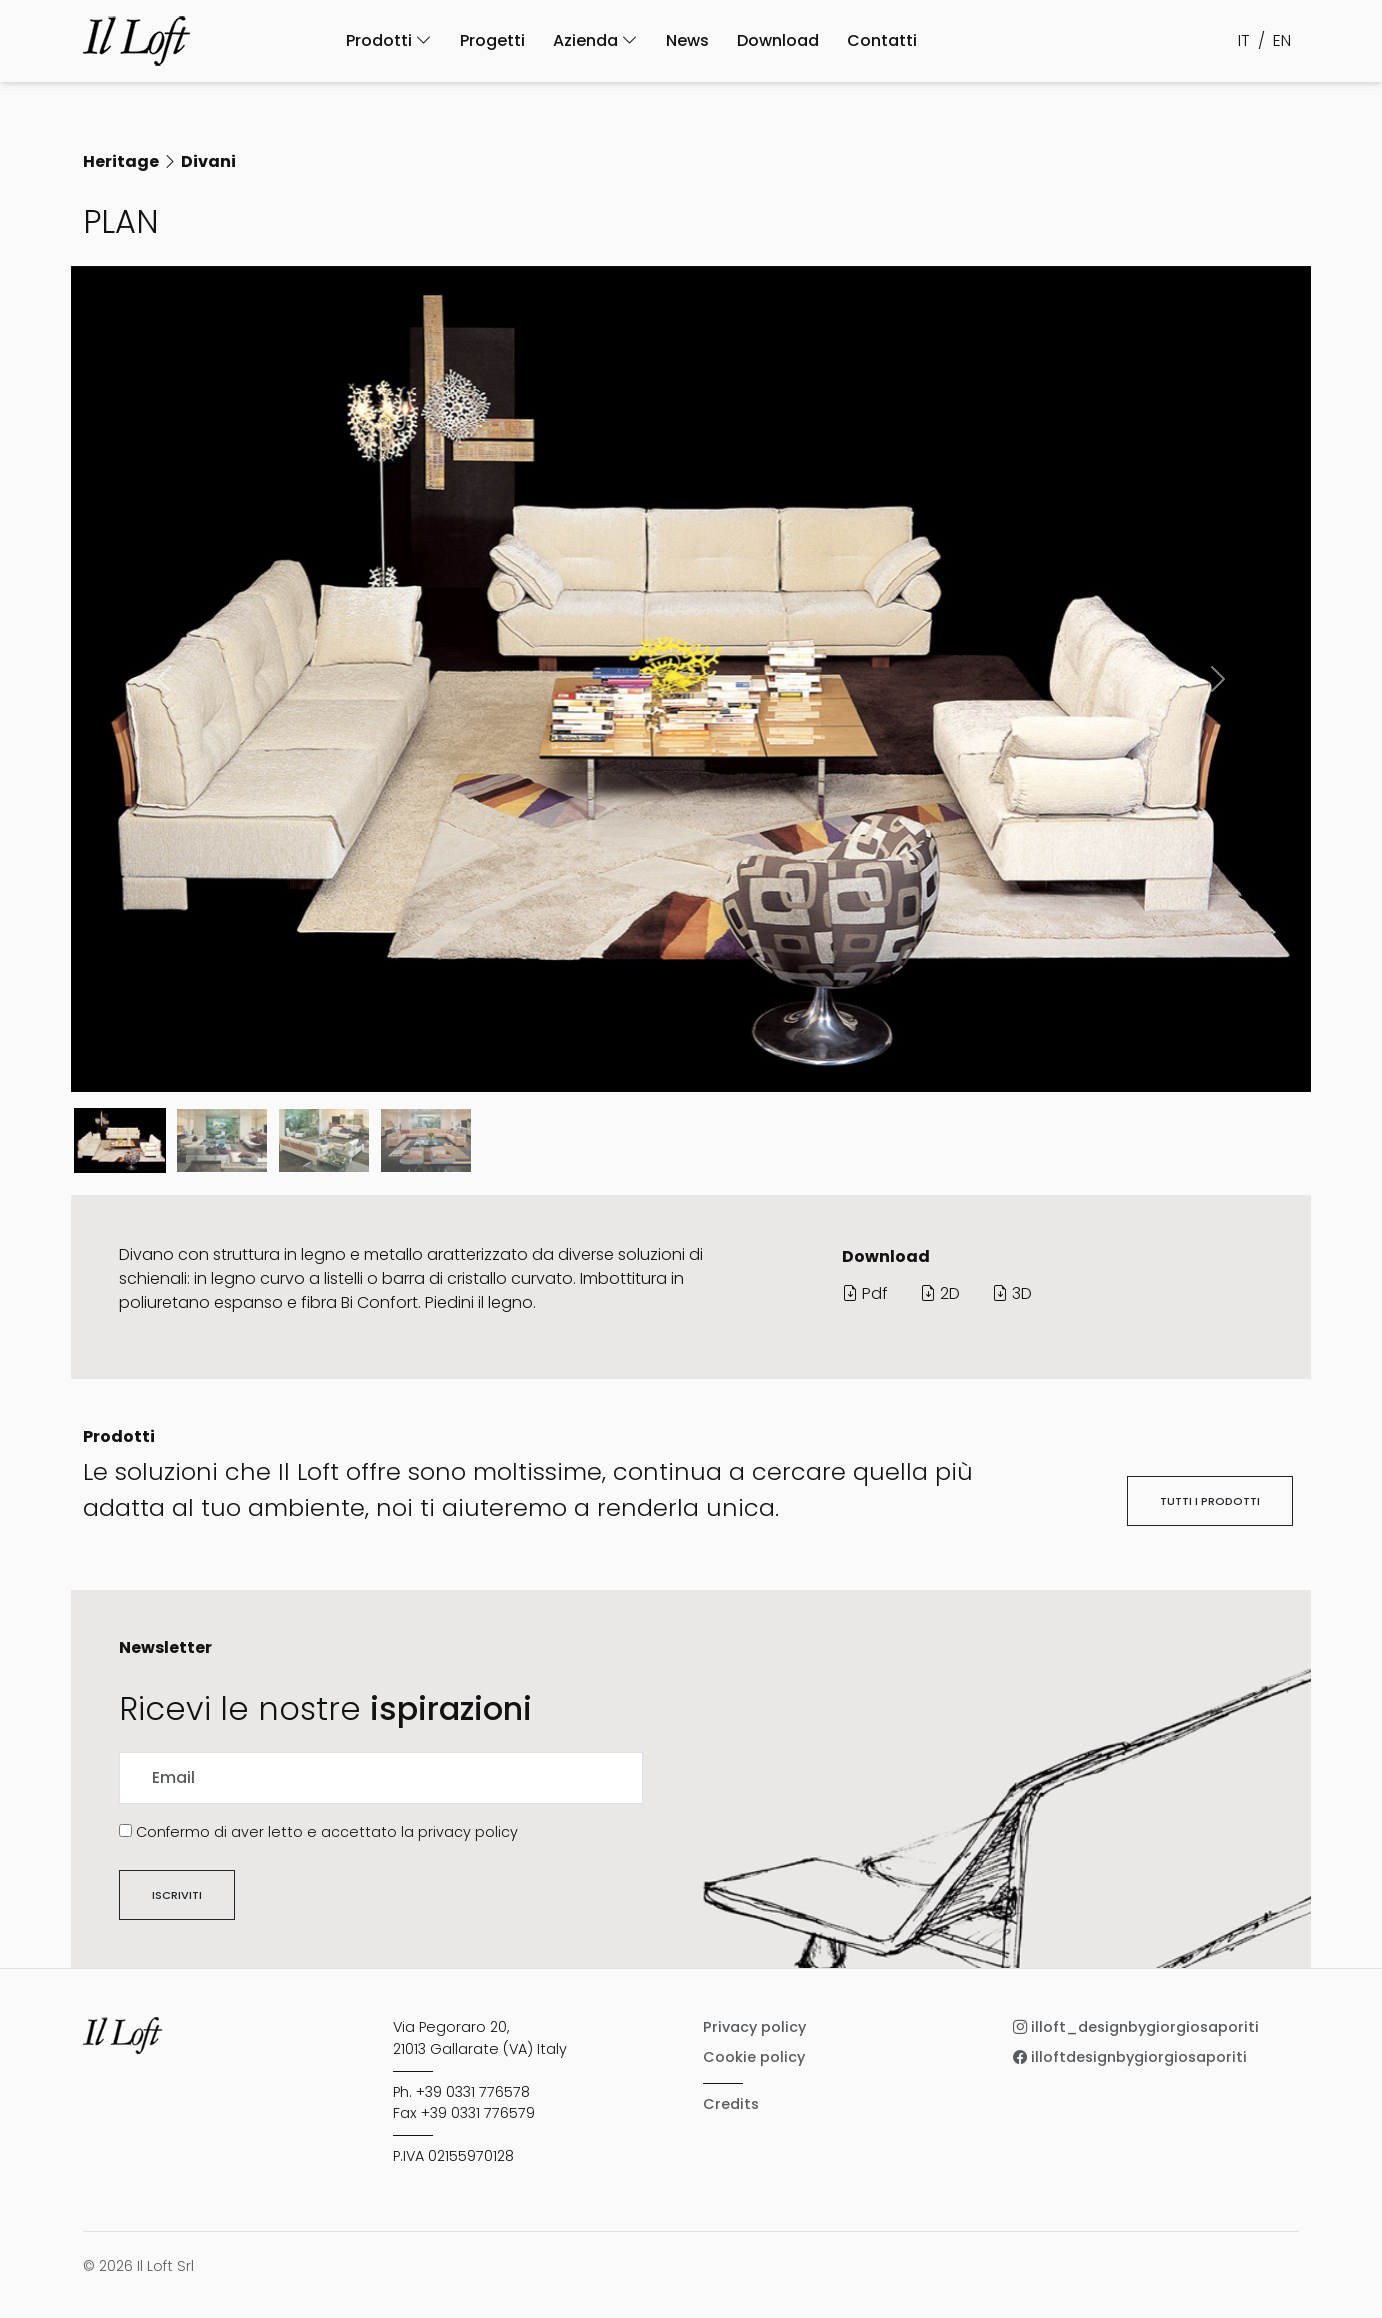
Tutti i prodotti (1210, 1501)
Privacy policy (754, 2027)
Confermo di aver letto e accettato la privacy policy (327, 1832)
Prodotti (389, 40)
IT (1244, 40)
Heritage (121, 161)
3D (1012, 1293)
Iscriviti (177, 1895)
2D (940, 1293)
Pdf (865, 1293)
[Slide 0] (120, 1140)
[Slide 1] (222, 1140)
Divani (208, 161)
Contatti (882, 40)
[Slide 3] (426, 1140)
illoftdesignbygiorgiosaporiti (1130, 2057)
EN (1282, 40)
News (687, 40)
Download (778, 40)
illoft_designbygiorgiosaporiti (1136, 2027)
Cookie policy (754, 2057)
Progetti (492, 40)
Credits (731, 2104)
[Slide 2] (324, 1140)
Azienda (595, 40)
